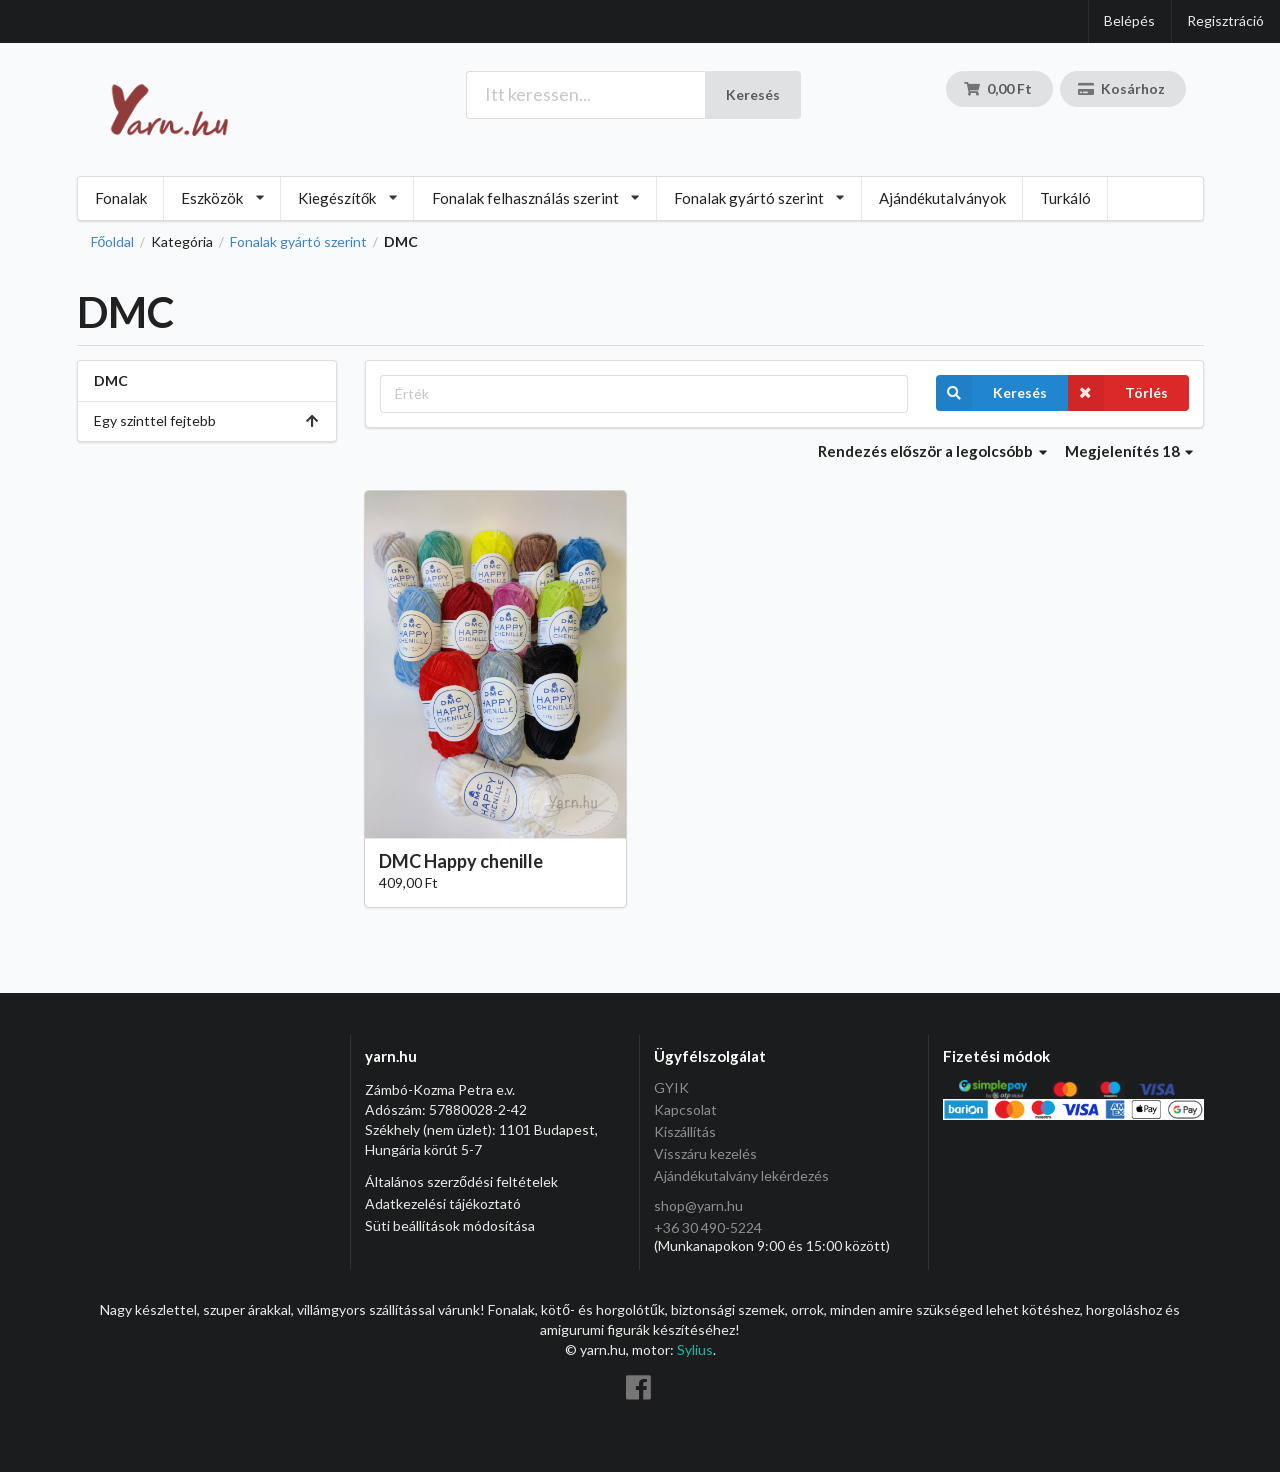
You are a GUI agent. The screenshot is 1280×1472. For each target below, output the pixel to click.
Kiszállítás (685, 1131)
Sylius (695, 1349)
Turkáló (1065, 198)
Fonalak (121, 198)
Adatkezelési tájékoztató (443, 1203)
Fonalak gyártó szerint (298, 242)
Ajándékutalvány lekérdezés (741, 1175)
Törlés (1118, 393)
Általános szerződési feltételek (461, 1182)
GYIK (671, 1088)
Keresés (753, 94)
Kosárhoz (1121, 88)
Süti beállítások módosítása (450, 1225)
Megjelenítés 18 (1129, 451)
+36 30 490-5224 (708, 1227)
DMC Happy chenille (461, 861)
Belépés (1129, 20)
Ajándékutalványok (942, 198)
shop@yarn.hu (698, 1206)
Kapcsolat (685, 1109)
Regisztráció (1225, 20)
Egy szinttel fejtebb (207, 420)
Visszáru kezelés (705, 1153)
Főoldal (113, 242)
